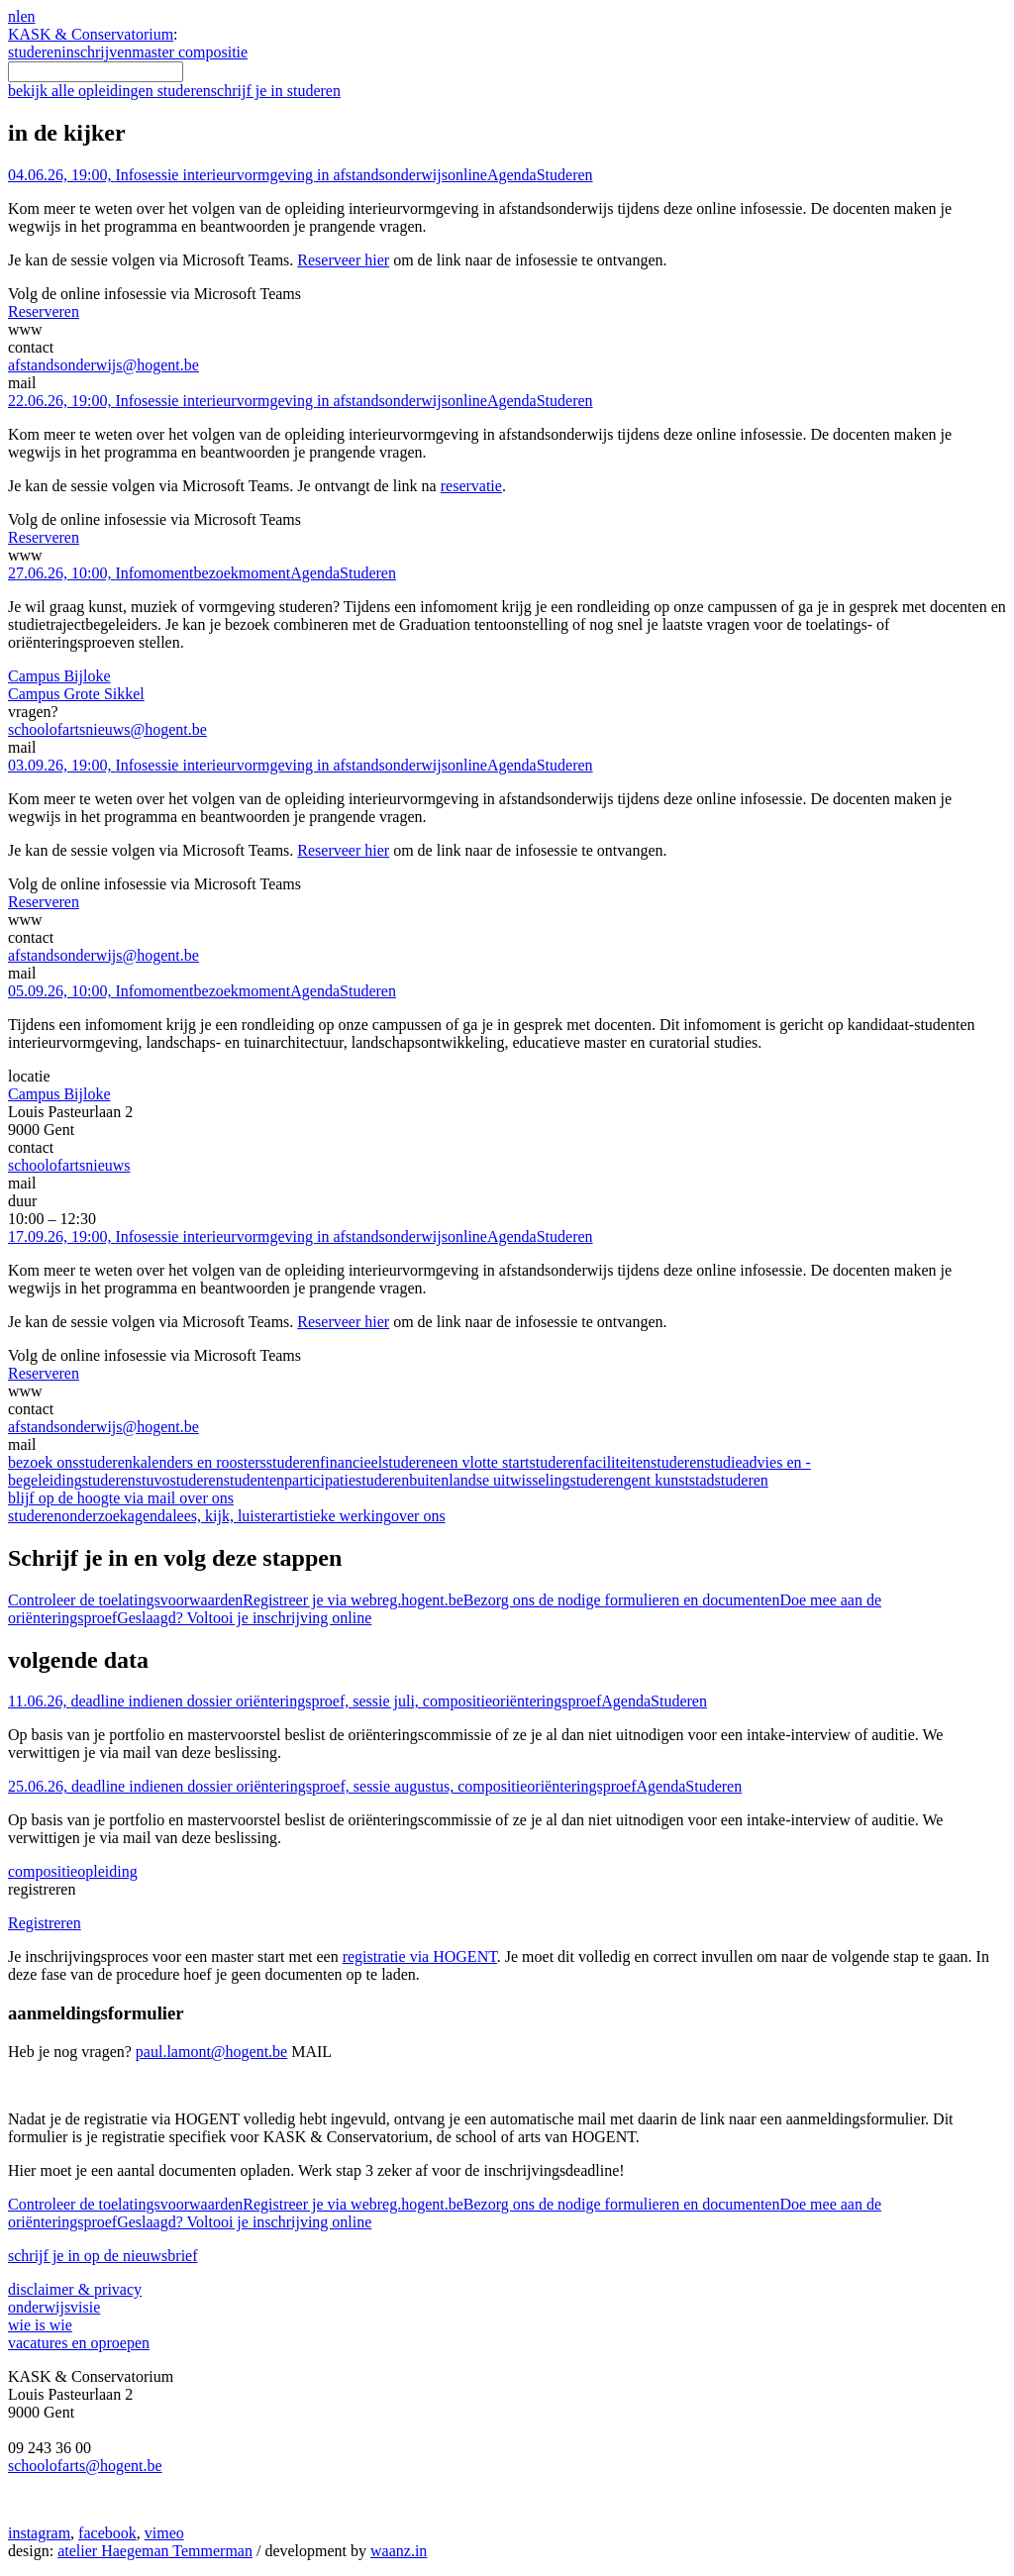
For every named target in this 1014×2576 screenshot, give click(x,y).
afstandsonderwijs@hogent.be (103, 365)
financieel (378, 1462)
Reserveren (43, 311)
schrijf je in (276, 90)
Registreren (44, 1922)
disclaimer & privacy (75, 2289)
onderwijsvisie (54, 2307)
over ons (418, 1515)
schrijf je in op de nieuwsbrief (103, 2255)
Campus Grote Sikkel (76, 693)
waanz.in (398, 2550)
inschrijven (96, 52)
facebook (107, 2532)
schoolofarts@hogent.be (85, 2465)
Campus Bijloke (59, 676)
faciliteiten (644, 1462)
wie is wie (40, 2325)
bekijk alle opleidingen (109, 90)
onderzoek (94, 1515)
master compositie (190, 52)
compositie (73, 1871)
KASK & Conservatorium (90, 34)
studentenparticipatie (316, 1480)
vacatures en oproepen (79, 2342)
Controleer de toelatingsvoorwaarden (125, 1600)
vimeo (164, 2532)
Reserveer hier (343, 260)
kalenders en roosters (226, 1462)
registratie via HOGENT (420, 1956)
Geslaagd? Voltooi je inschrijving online (244, 1617)
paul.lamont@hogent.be (211, 2051)
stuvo (180, 1480)
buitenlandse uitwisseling (516, 1480)
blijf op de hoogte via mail (121, 1498)
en (27, 16)
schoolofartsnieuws (69, 1165)
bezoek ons (70, 1462)
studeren (34, 52)
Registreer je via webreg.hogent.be (353, 1600)
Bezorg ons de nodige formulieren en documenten (621, 1600)
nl (14, 16)
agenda (150, 1515)
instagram (39, 2532)
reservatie (471, 485)
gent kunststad (696, 1480)
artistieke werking (334, 1515)
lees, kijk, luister (224, 1515)
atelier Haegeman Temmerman (155, 2550)
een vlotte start (509, 1462)
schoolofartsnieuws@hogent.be (107, 729)
